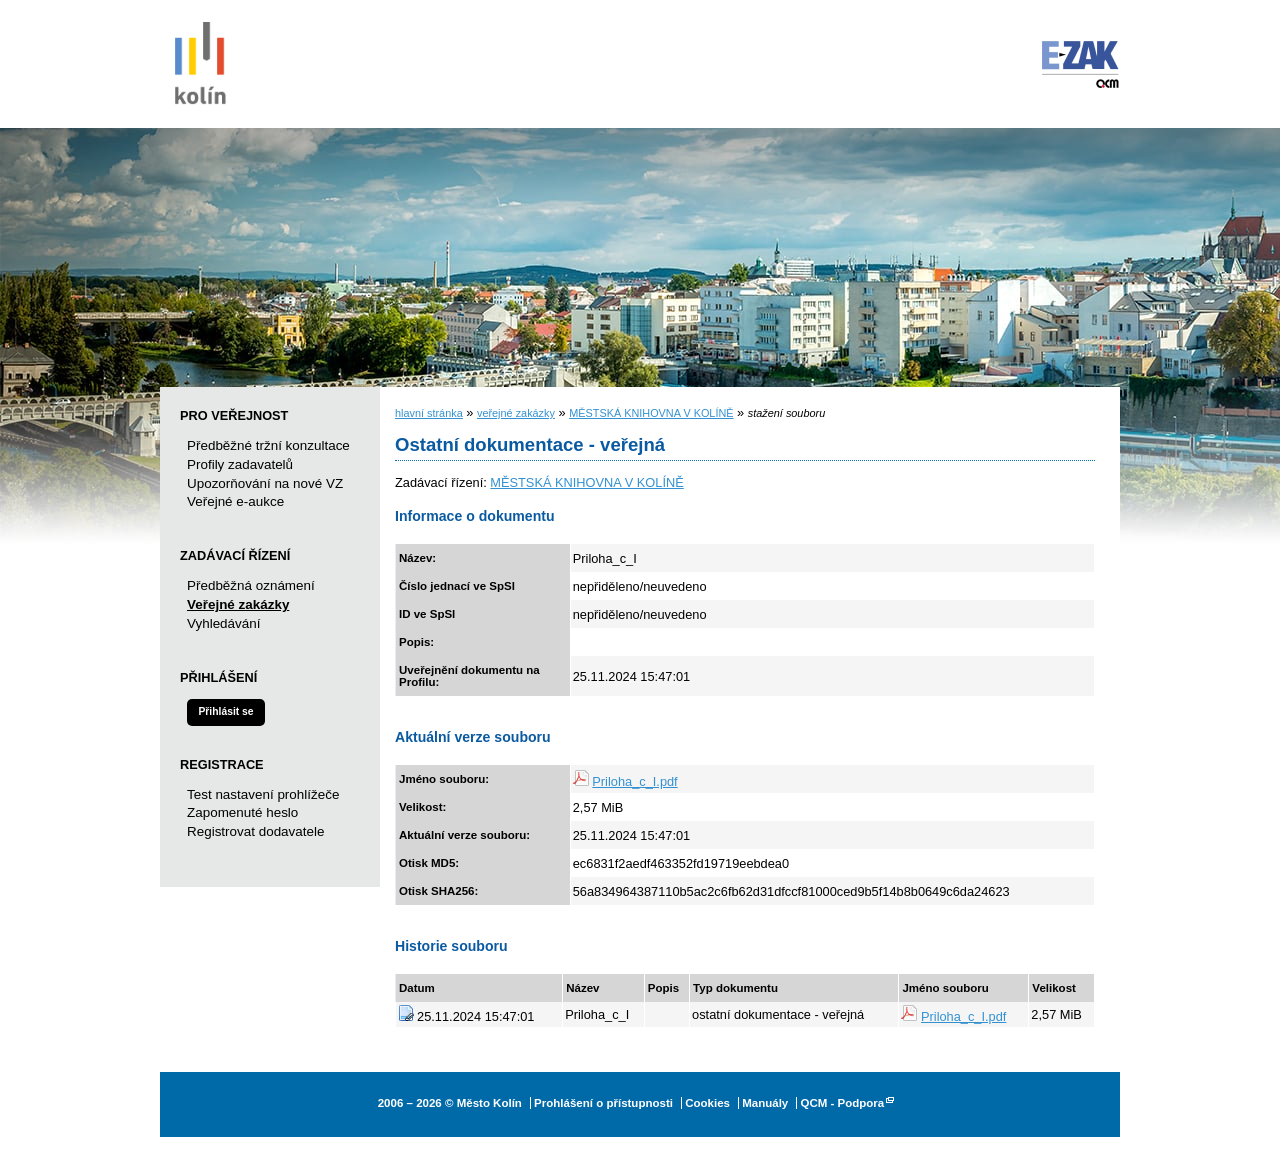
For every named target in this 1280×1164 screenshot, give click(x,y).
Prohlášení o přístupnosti (603, 1103)
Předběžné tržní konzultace (268, 445)
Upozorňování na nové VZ (265, 483)
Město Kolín (200, 60)
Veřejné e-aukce (235, 501)
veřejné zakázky (516, 413)
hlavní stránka (429, 413)
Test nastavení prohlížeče (263, 794)
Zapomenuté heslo (242, 812)
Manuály (765, 1103)
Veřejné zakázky (238, 604)
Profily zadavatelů (240, 464)
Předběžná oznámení (251, 585)
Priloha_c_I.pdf (634, 781)
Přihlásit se (225, 711)
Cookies (707, 1103)
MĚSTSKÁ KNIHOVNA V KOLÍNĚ (651, 413)
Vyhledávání (223, 623)
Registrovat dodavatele (255, 831)
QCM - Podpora (842, 1103)
